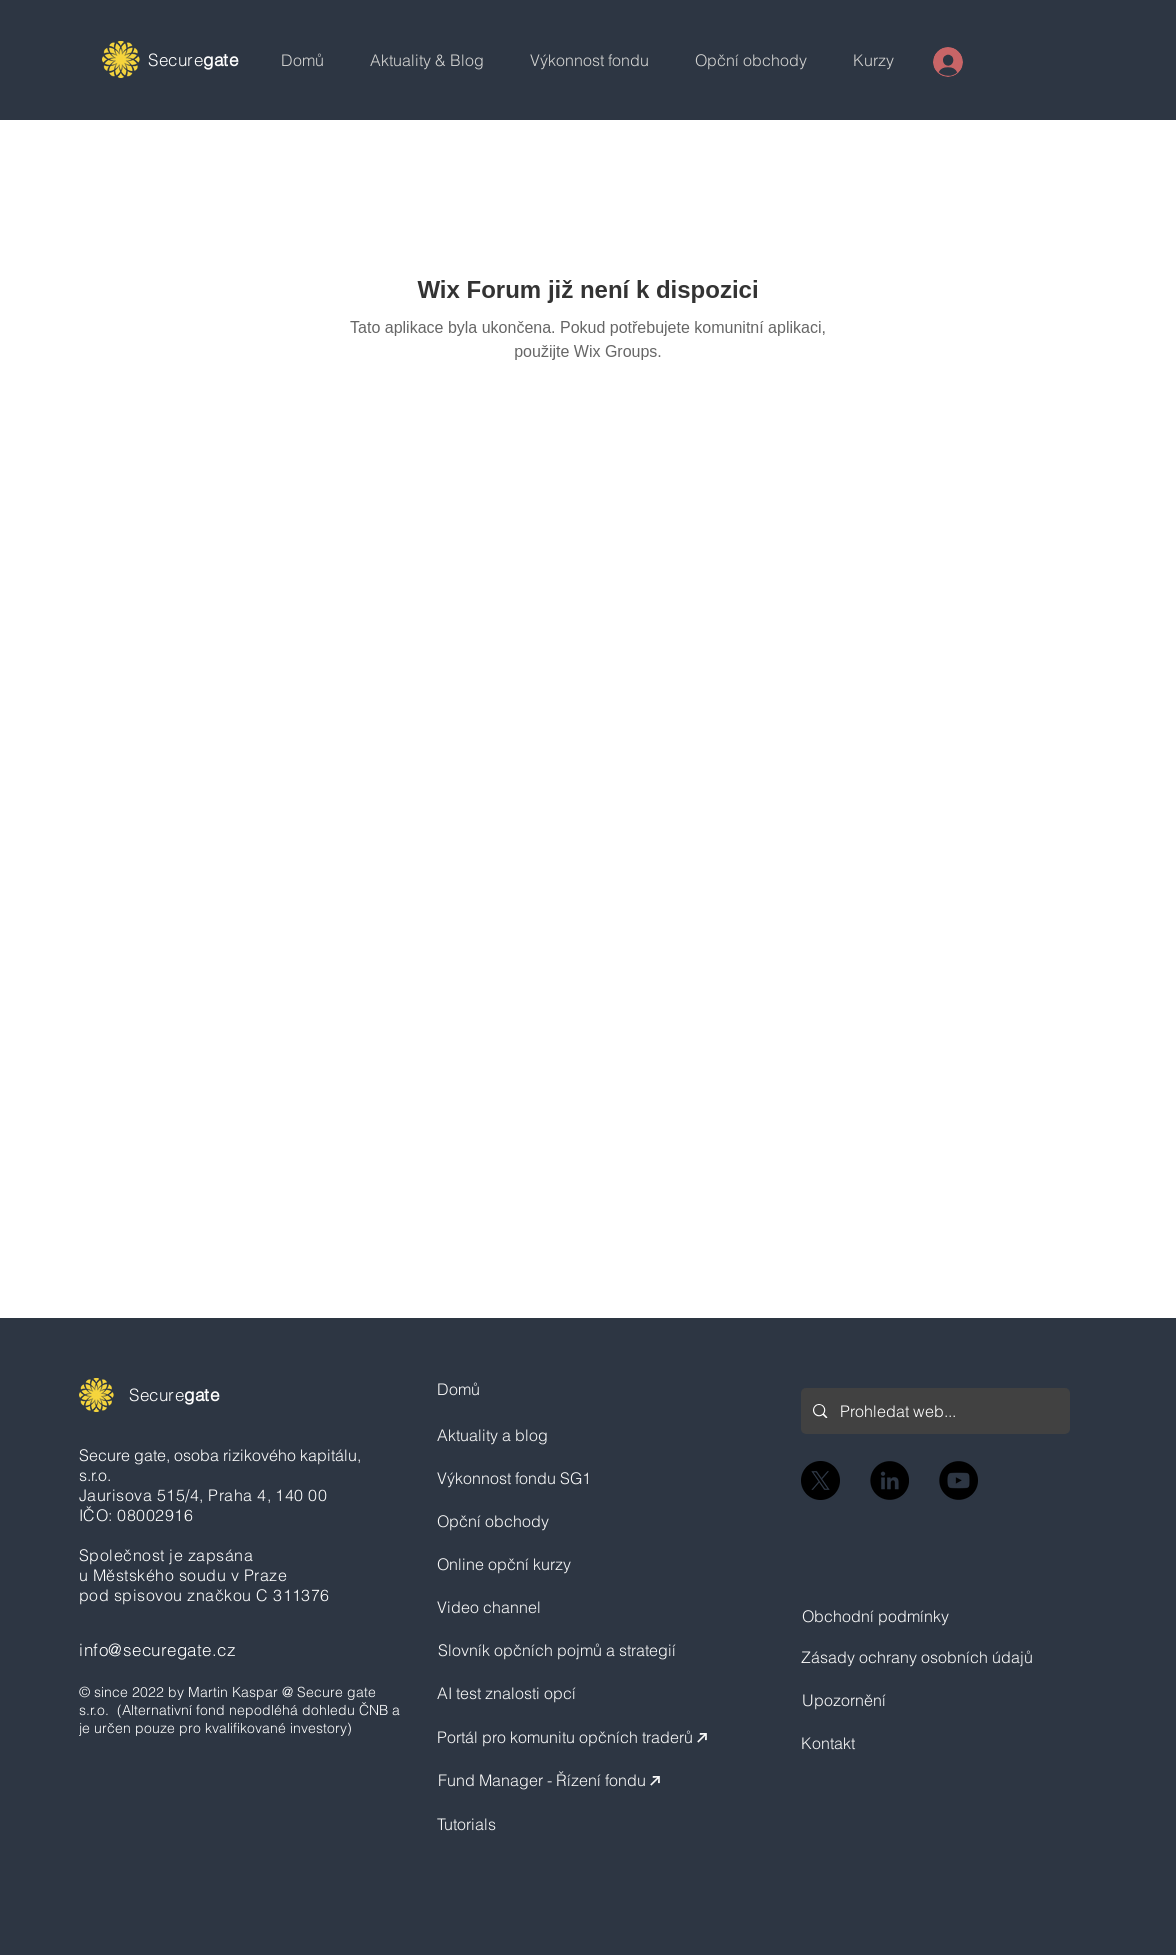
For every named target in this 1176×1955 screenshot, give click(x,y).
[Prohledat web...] (934, 1411)
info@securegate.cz (157, 1649)
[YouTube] (958, 1480)
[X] (820, 1480)
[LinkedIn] (889, 1480)
